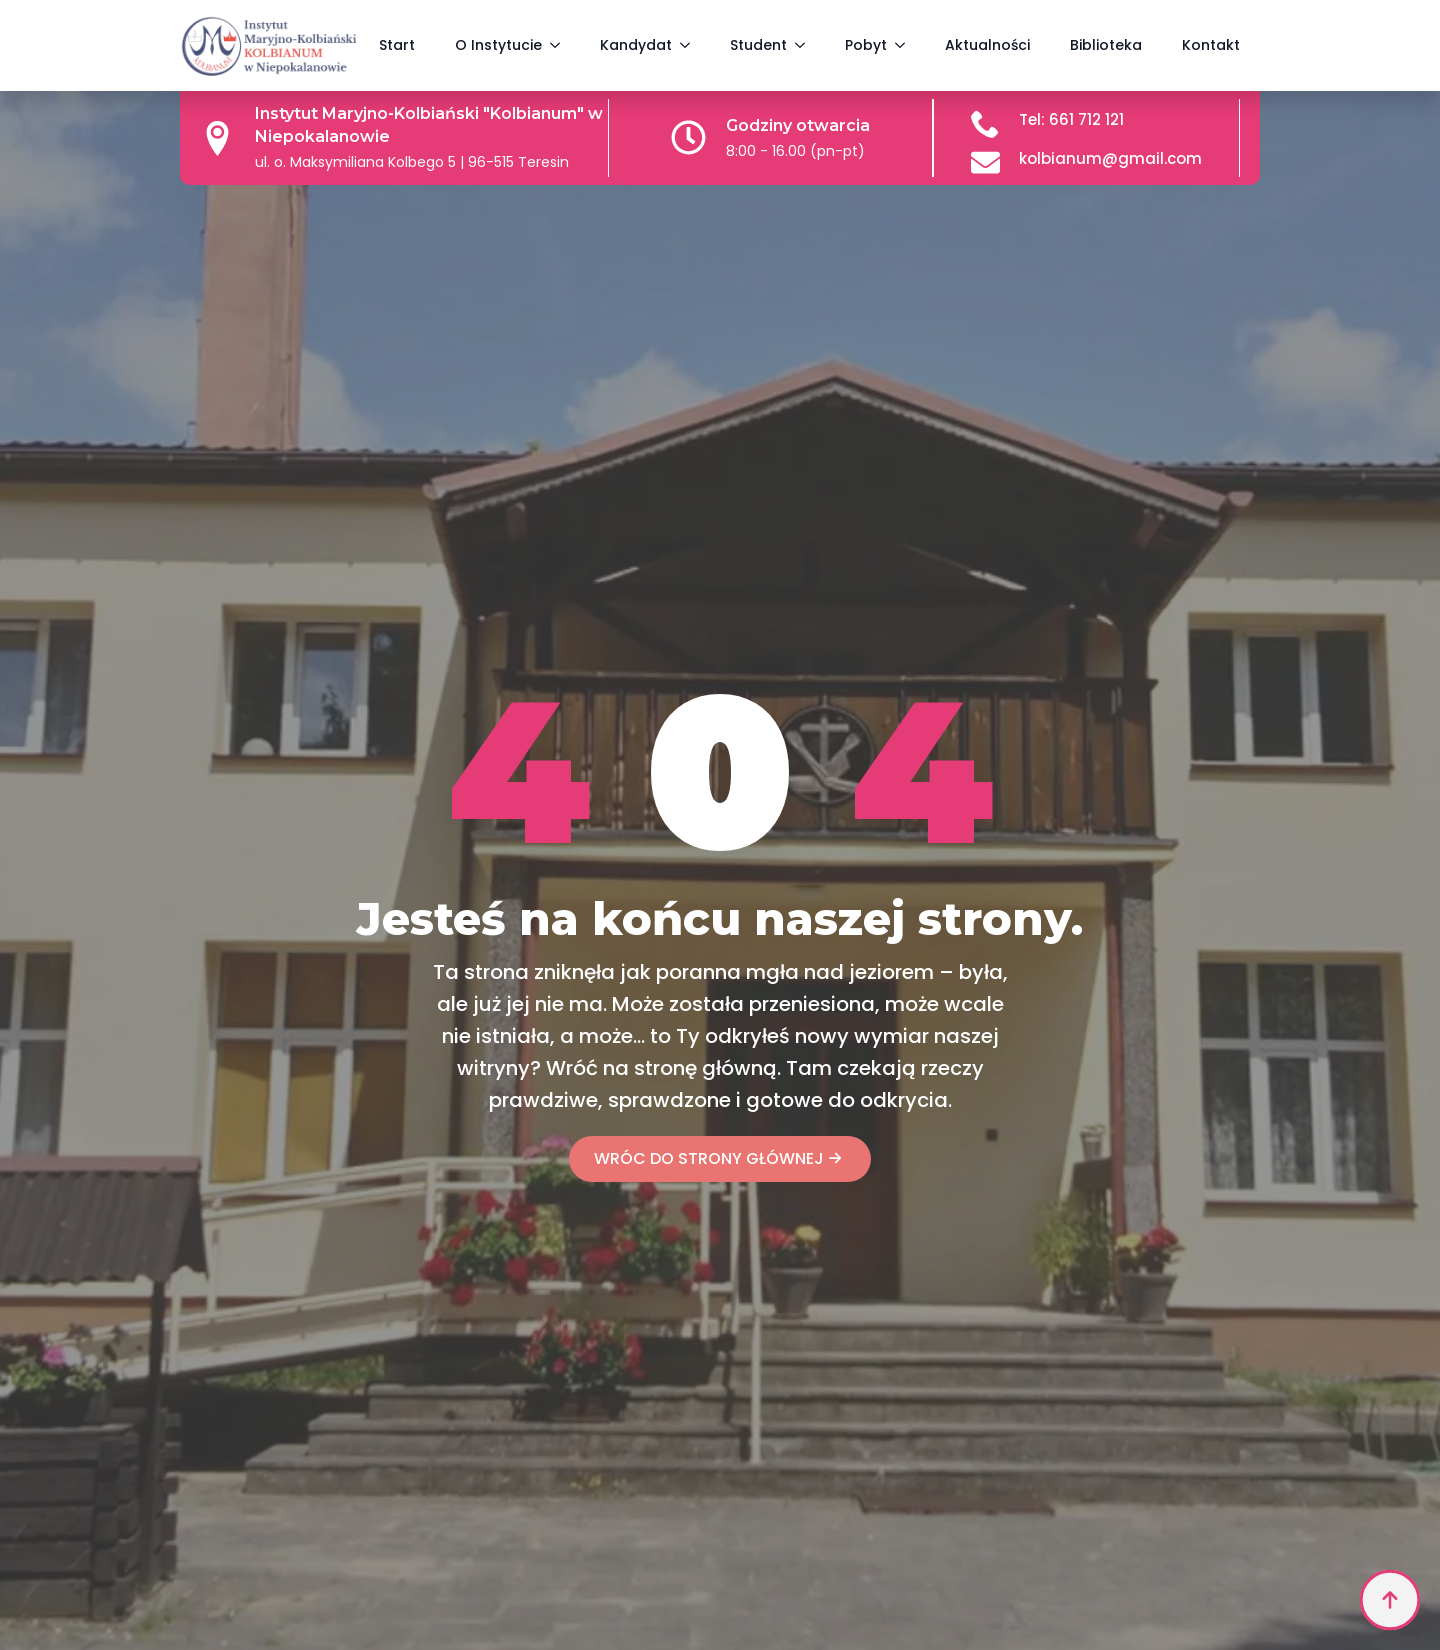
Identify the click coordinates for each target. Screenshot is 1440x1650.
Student (758, 45)
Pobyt (866, 45)
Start (397, 45)
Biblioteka (1106, 45)
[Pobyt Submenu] (906, 45)
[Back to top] (1390, 1600)
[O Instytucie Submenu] (561, 45)
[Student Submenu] (806, 45)
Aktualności (987, 45)
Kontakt (1211, 45)
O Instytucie (498, 45)
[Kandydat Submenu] (691, 45)
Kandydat (636, 45)
